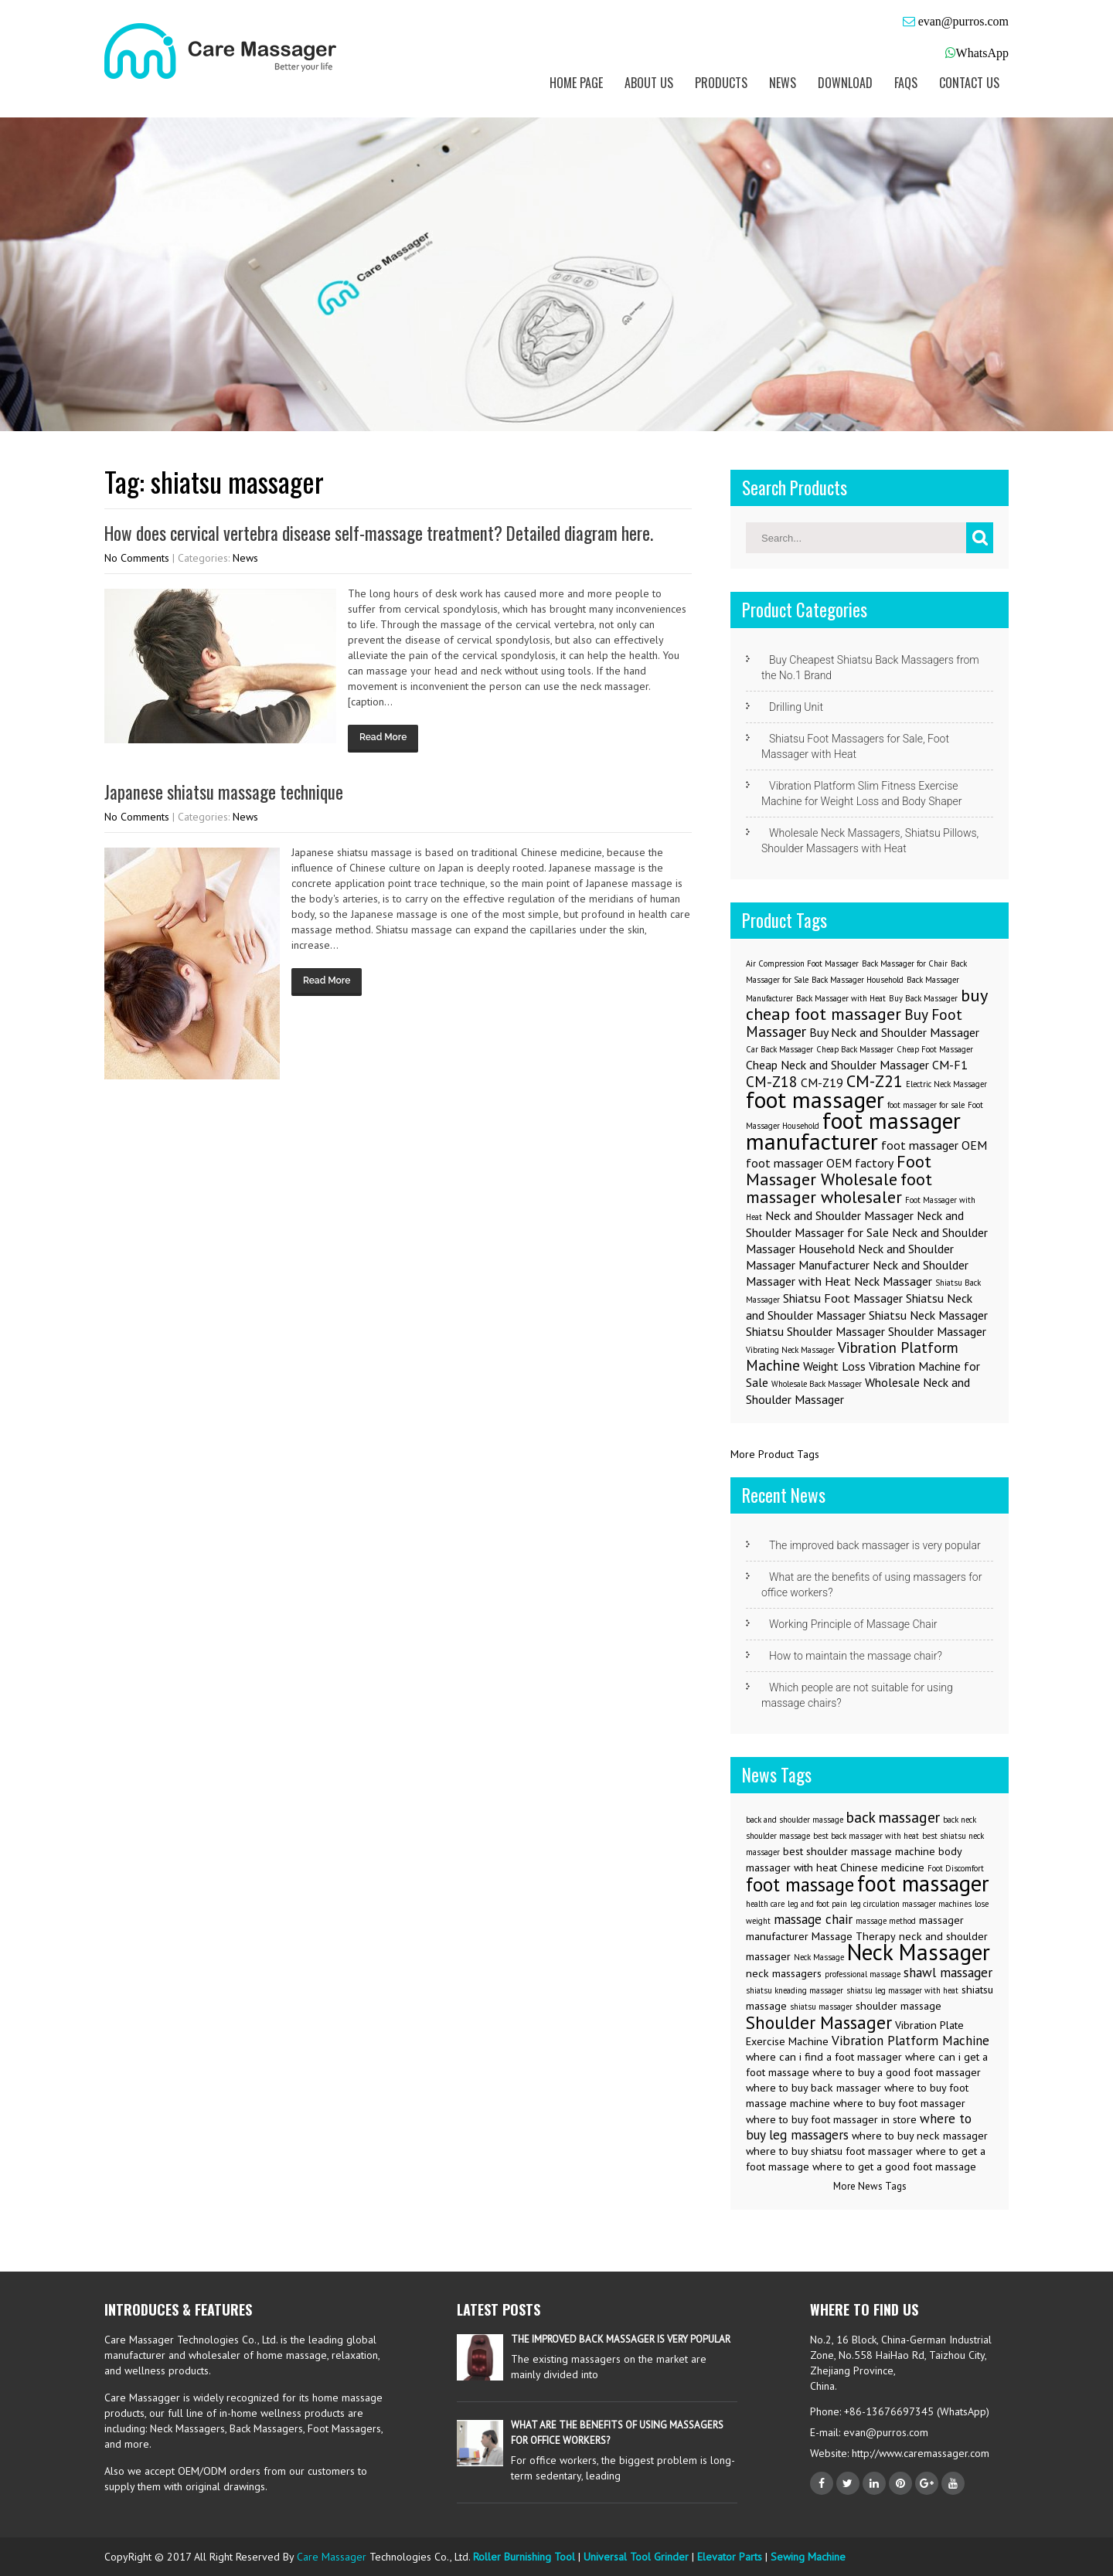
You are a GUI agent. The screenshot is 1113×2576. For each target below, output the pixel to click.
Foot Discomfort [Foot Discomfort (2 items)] (956, 1868)
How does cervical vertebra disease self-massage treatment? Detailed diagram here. (378, 533)
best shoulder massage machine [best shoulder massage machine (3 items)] (859, 1851)
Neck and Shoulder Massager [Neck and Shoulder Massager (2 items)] (839, 1215)
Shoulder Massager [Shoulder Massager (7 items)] (819, 2022)
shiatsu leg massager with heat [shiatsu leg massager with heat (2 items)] (902, 1990)
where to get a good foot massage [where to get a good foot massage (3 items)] (894, 2166)
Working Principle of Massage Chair (853, 1624)
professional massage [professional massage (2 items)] (862, 1974)
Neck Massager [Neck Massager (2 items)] (893, 1281)
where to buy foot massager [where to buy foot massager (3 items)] (899, 2103)
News (782, 82)
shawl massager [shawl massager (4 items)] (948, 1972)
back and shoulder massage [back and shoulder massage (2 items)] (794, 1819)
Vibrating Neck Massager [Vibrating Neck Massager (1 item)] (790, 1349)
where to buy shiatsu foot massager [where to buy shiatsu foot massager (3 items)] (829, 2151)
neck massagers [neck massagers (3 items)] (784, 1973)
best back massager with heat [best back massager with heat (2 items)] (866, 1835)
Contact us (969, 82)
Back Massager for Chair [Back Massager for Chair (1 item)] (905, 963)
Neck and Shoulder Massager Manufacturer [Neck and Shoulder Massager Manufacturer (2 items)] (850, 1257)
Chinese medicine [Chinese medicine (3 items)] (882, 1867)
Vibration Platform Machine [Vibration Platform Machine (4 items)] (910, 2040)
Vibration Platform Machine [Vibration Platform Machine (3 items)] (852, 1356)
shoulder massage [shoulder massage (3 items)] (898, 2006)
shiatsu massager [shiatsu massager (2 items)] (821, 2006)
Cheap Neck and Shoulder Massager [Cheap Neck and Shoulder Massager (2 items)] (837, 1064)
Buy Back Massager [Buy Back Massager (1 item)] (923, 998)
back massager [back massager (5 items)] (893, 1817)
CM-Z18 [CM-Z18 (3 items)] (772, 1081)
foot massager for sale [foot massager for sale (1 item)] (926, 1104)
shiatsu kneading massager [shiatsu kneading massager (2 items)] (794, 1990)
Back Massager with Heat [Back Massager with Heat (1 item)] (841, 998)
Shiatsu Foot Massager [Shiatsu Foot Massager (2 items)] (843, 1298)
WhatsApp (982, 52)
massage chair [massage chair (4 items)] (813, 1919)
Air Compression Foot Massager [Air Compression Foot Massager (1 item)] (802, 963)
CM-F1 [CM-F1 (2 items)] (950, 1064)
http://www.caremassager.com (919, 2453)
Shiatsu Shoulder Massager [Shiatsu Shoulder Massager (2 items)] (815, 1331)
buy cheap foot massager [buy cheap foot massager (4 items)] (866, 1004)
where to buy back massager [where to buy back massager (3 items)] (813, 2088)
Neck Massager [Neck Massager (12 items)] (918, 1951)
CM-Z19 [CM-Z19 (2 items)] (822, 1082)
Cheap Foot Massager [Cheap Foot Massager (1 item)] (935, 1049)
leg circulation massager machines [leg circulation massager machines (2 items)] (911, 1903)
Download (845, 82)
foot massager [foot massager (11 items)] (923, 1883)
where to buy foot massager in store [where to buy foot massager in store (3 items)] (831, 2119)
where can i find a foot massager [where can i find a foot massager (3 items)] (824, 2057)
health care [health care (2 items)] (765, 1903)
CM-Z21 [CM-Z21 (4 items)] (874, 1080)
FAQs (905, 82)
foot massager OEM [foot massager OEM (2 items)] (934, 1145)
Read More (383, 737)
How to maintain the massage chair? (855, 1656)
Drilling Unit (796, 707)
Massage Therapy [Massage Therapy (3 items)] (854, 1936)
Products (721, 82)
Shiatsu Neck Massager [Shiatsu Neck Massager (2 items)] (928, 1315)
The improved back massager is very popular (875, 1545)
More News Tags (870, 2186)
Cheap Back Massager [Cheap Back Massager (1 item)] (854, 1049)
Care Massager (331, 2557)
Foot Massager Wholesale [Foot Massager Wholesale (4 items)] (838, 1170)
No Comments (136, 558)
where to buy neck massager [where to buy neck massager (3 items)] (920, 2136)
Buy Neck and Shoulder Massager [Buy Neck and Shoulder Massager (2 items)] (894, 1032)
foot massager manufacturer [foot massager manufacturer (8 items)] (853, 1131)
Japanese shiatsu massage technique (223, 792)
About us (649, 82)
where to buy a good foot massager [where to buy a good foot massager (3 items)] (896, 2072)
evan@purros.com (962, 21)
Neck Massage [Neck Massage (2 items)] (819, 1957)
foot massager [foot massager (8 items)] (815, 1099)
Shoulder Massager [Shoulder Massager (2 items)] (937, 1331)
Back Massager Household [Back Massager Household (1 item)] (858, 979)
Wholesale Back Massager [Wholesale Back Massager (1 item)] (816, 1383)
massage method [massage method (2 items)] (886, 1920)
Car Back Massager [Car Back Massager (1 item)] (779, 1049)
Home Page (576, 82)
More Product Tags (774, 1454)
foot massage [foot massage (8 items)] (800, 1884)
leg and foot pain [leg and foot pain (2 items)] (817, 1903)
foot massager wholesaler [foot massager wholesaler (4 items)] (839, 1187)
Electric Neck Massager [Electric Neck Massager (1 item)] (946, 1084)
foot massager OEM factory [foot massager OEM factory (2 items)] (819, 1163)
